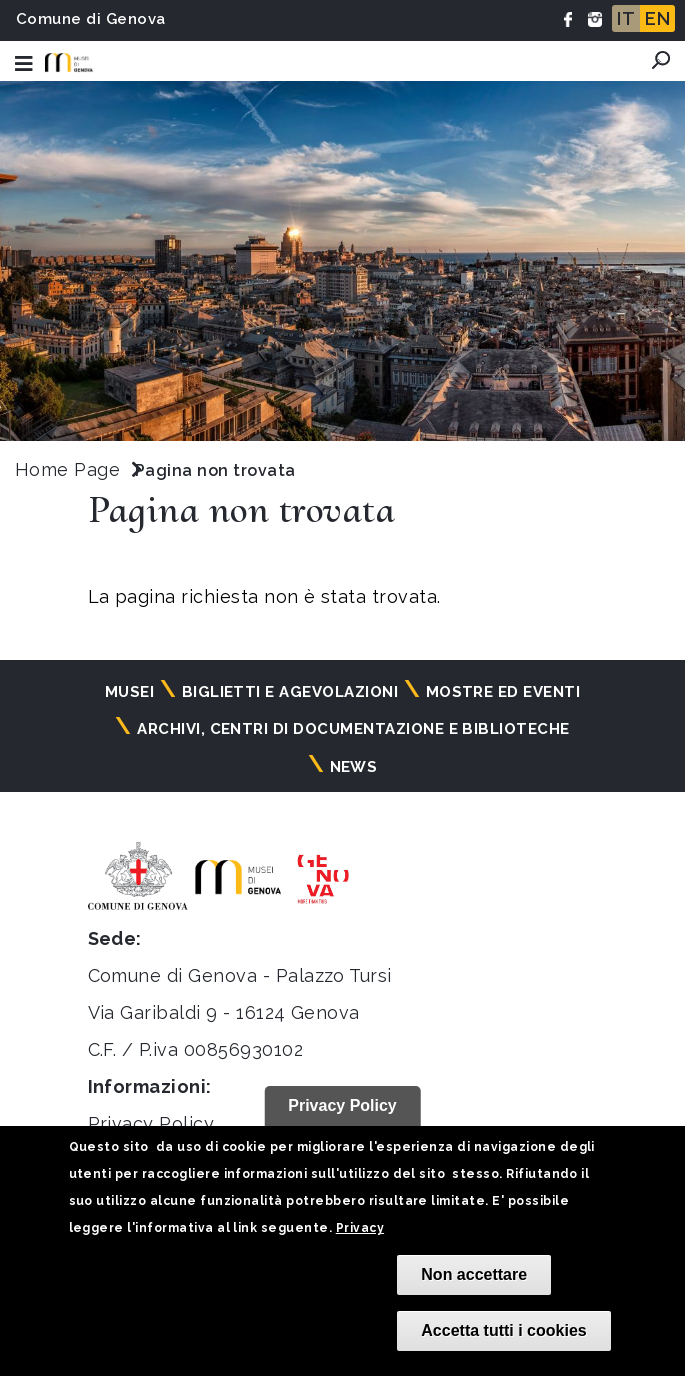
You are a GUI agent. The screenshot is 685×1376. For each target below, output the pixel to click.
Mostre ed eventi (503, 692)
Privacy (360, 1228)
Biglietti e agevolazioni (290, 692)
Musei (129, 692)
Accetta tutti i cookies (503, 1330)
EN (657, 18)
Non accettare (474, 1274)
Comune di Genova (91, 19)
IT (626, 18)
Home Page (67, 469)
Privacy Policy (151, 1123)
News (354, 767)
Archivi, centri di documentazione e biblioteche (353, 729)
